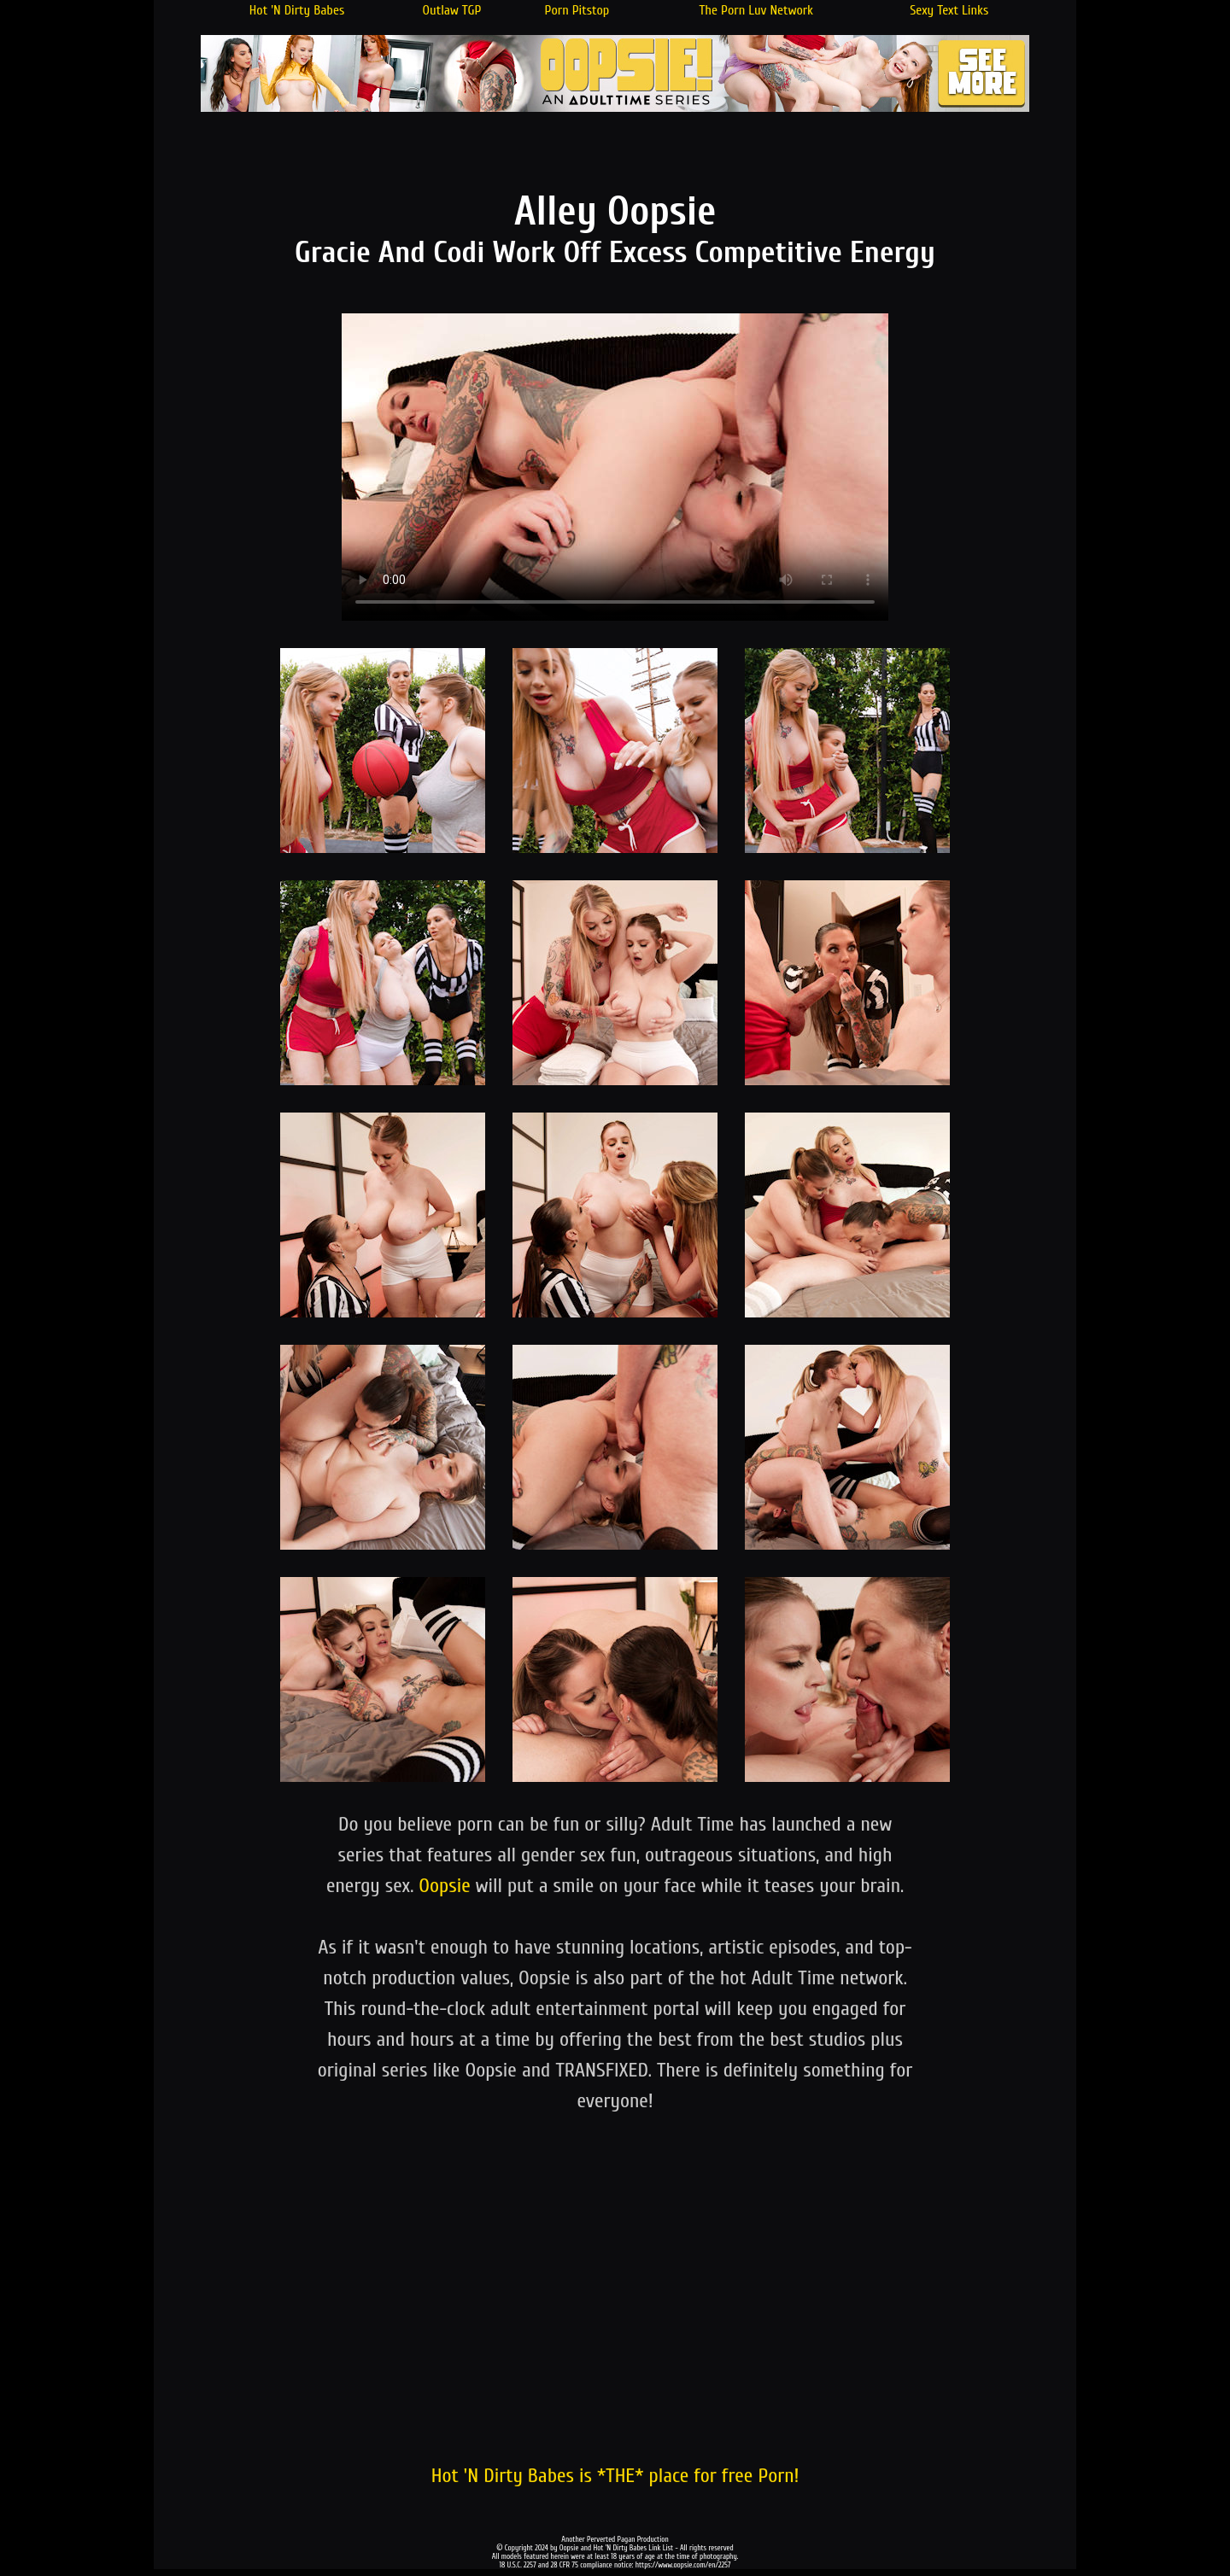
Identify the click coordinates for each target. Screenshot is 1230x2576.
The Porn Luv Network (756, 10)
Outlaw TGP (452, 10)
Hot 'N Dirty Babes (296, 10)
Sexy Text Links (949, 10)
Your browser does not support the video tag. (615, 467)
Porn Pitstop (577, 10)
